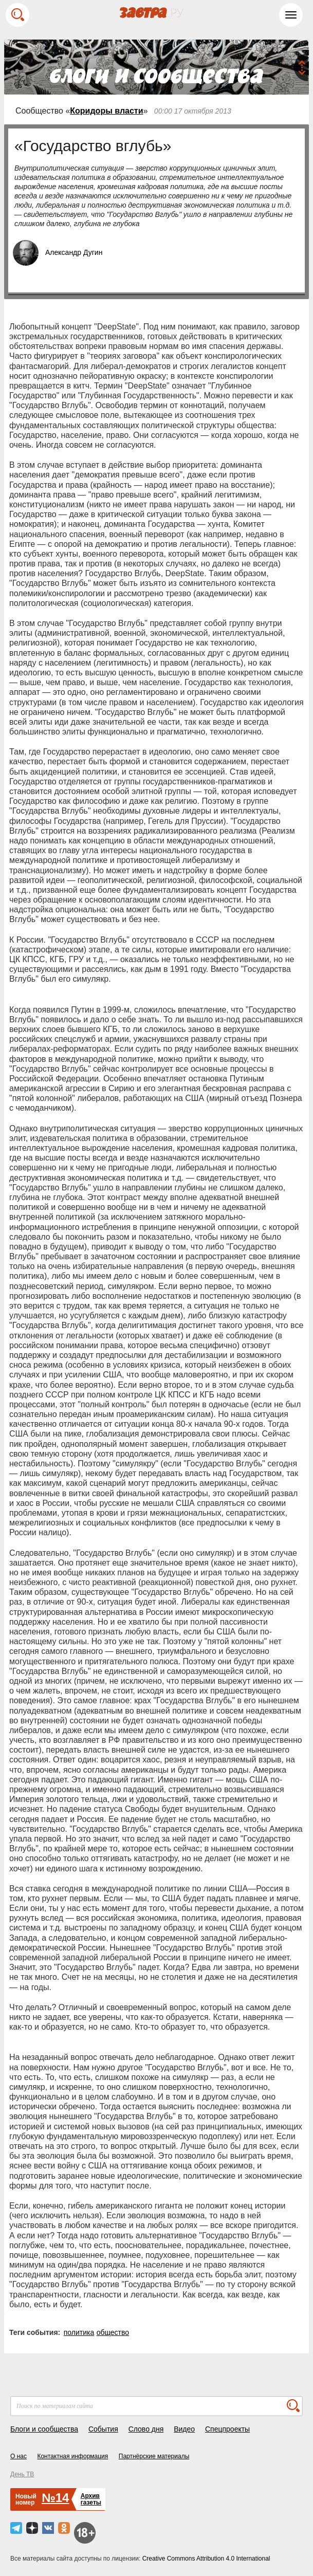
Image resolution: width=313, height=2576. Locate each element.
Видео (184, 2429)
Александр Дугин (73, 252)
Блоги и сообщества (44, 2429)
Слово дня (146, 2429)
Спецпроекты (227, 2429)
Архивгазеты (91, 2499)
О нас (18, 2456)
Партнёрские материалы (154, 2456)
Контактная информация (72, 2456)
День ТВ (22, 2474)
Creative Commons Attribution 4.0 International (206, 2558)
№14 (55, 2498)
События (103, 2429)
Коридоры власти (106, 110)
